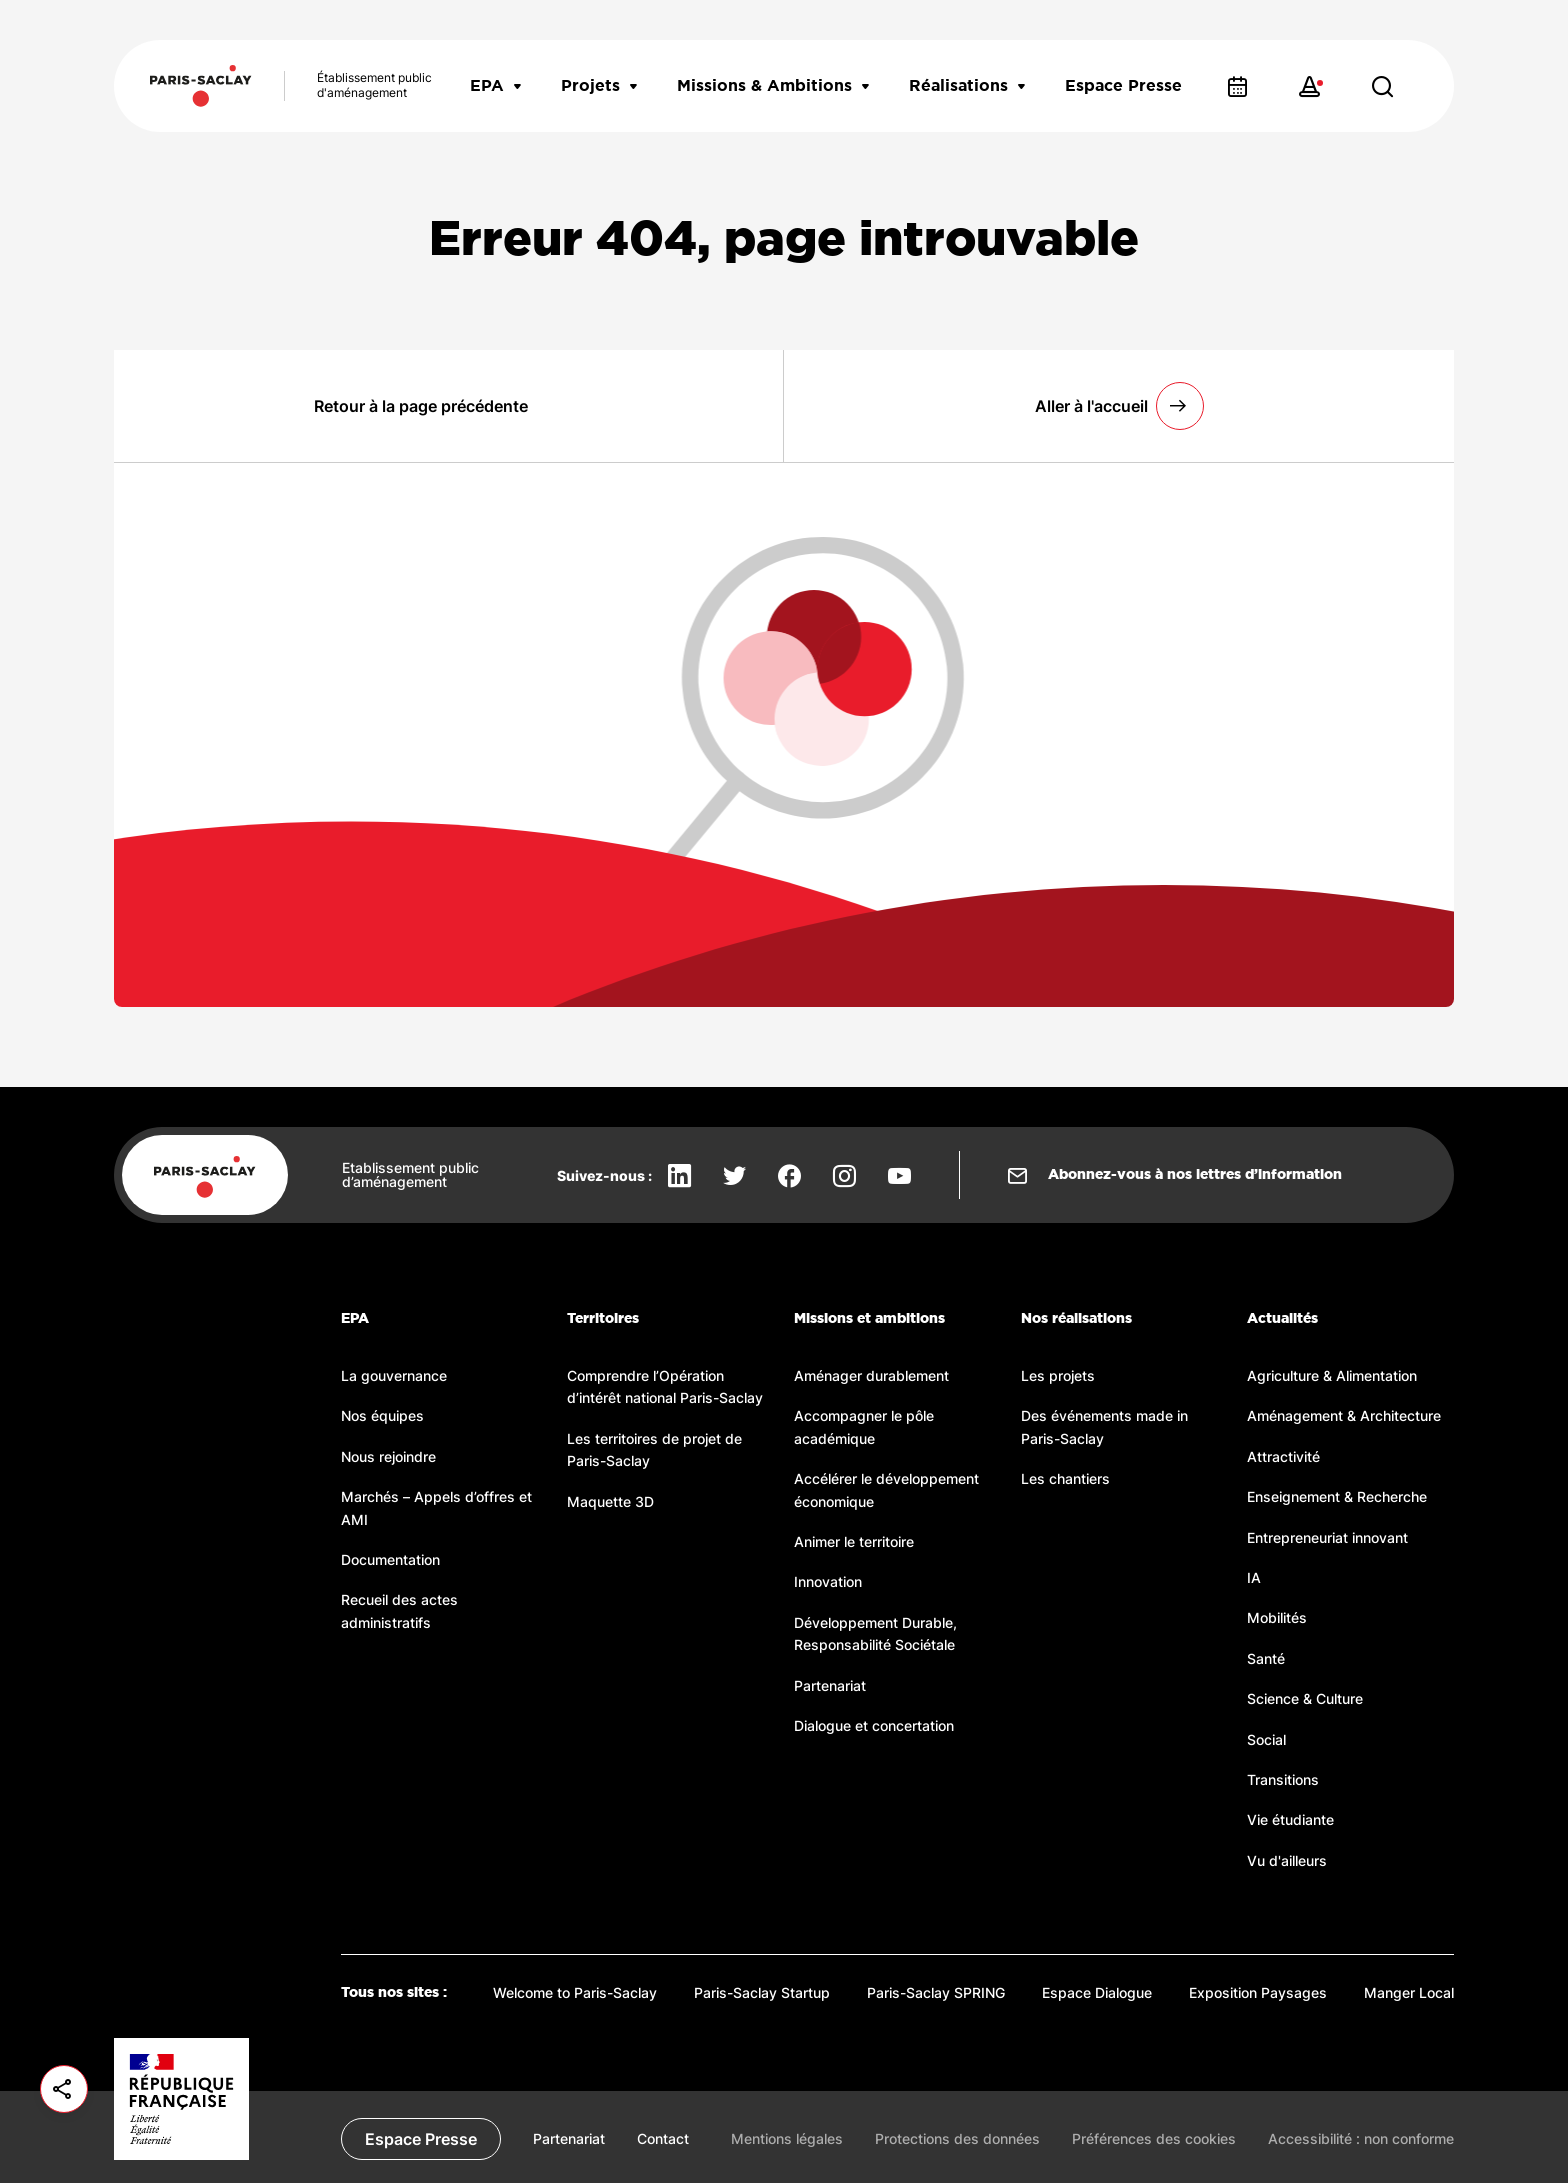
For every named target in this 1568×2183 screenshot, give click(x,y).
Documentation (390, 1559)
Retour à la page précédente (421, 406)
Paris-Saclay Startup (762, 1992)
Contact (663, 2138)
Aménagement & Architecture (1344, 1415)
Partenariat (830, 1685)
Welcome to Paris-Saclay (575, 1992)
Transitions (1283, 1779)
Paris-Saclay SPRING (936, 1992)
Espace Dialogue (1097, 1992)
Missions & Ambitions (773, 86)
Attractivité (1283, 1456)
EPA (495, 86)
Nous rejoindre (388, 1456)
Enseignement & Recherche (1337, 1496)
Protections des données (957, 2138)
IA (1254, 1577)
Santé (1266, 1658)
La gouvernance (394, 1375)
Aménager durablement (871, 1375)
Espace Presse (1123, 86)
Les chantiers (1065, 1478)
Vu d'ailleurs (1287, 1860)
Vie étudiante (1290, 1819)
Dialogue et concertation (874, 1725)
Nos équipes (382, 1415)
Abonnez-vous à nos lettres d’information (1195, 1175)
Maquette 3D (610, 1501)
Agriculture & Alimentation (1332, 1375)
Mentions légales (787, 2138)
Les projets (1058, 1375)
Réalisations (967, 86)
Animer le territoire (854, 1541)
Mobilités (1277, 1617)
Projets (599, 86)
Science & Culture (1305, 1698)
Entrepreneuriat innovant (1327, 1537)
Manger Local (1409, 1992)
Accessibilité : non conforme (1361, 2138)
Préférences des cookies (1154, 2138)
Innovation (828, 1581)
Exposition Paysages (1258, 1992)
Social (1266, 1739)
